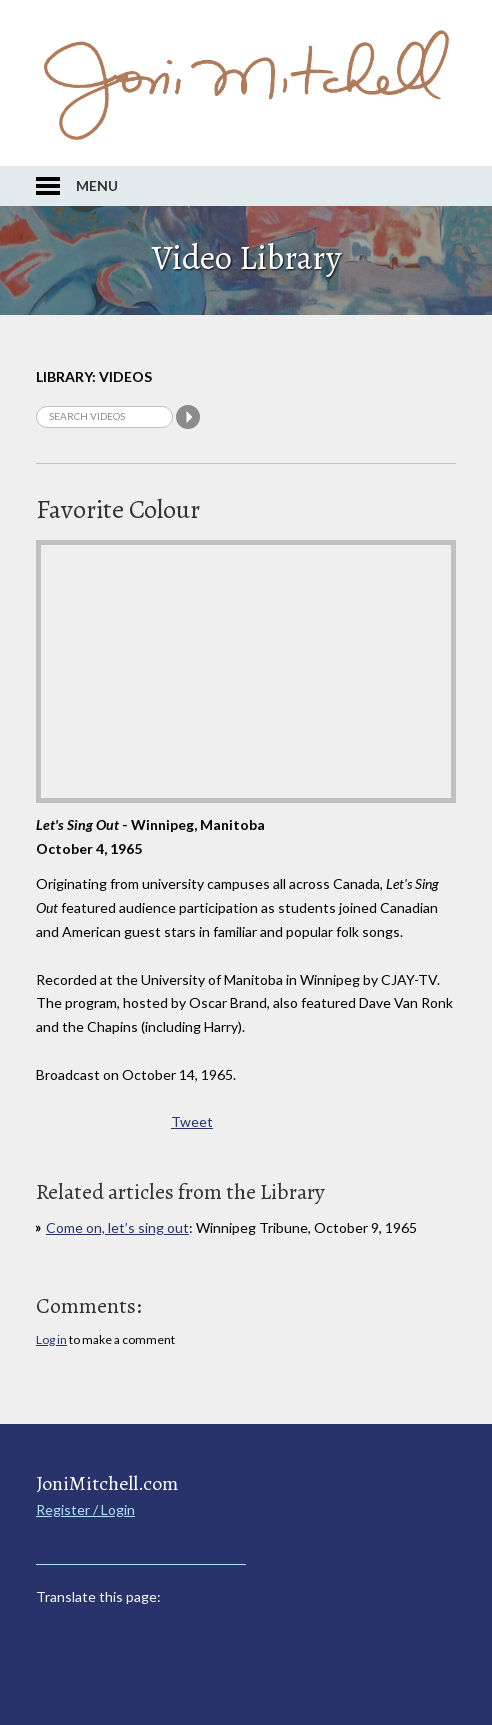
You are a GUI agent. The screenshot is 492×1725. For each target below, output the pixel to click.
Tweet (192, 1121)
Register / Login (85, 1509)
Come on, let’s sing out (117, 1227)
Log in (51, 1339)
